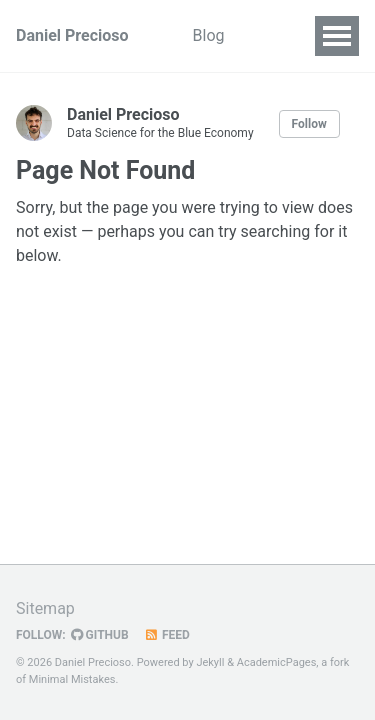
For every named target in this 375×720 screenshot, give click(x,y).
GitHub (100, 635)
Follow (309, 124)
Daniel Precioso (72, 35)
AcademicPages (277, 662)
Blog (209, 35)
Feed (167, 635)
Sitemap (45, 608)
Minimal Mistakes (72, 679)
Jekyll (210, 662)
